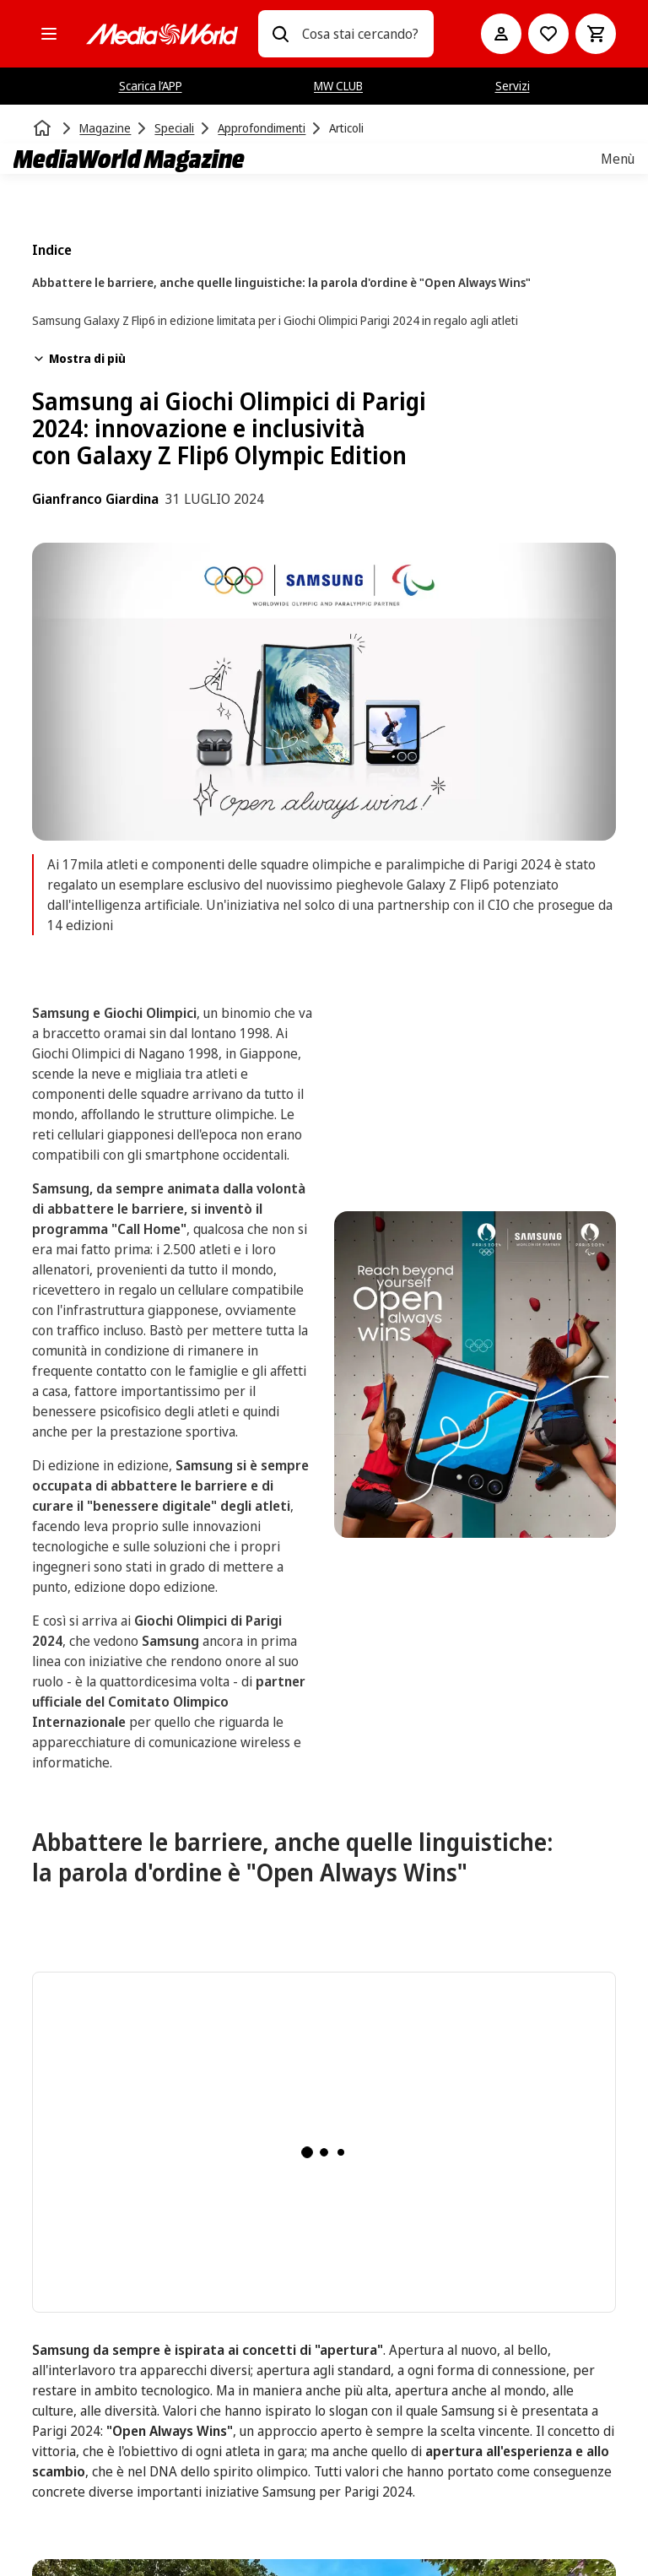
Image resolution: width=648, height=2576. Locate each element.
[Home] (44, 128)
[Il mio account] (501, 34)
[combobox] (360, 33)
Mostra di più (79, 358)
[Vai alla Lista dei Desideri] (548, 34)
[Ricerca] (280, 34)
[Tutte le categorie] (49, 33)
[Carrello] (595, 34)
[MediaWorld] (162, 34)
